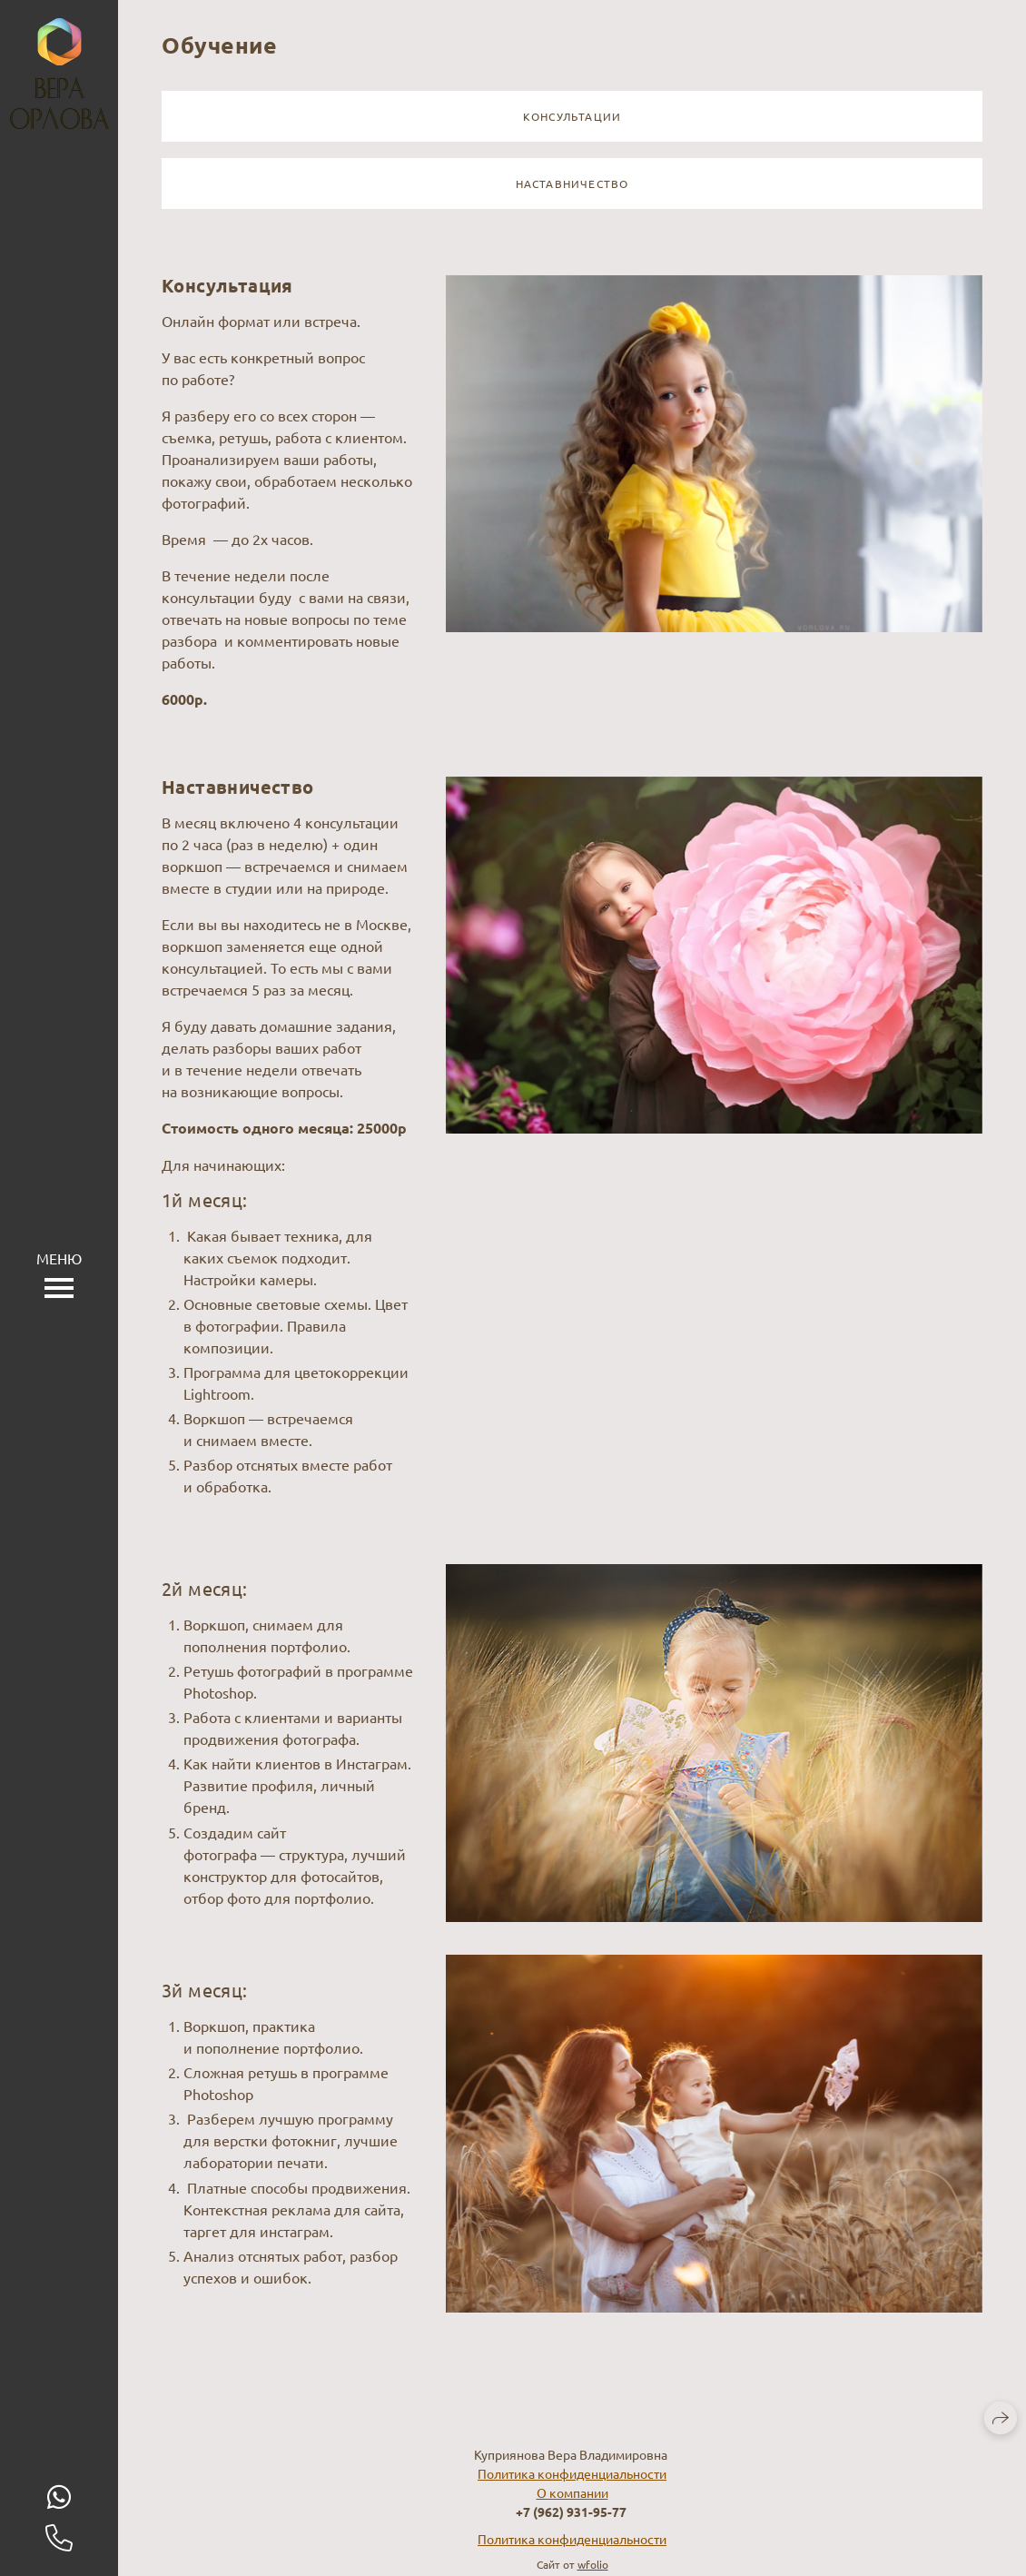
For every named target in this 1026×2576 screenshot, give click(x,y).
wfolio (592, 2564)
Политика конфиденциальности (572, 2473)
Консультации (572, 116)
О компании (572, 2492)
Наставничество (572, 183)
